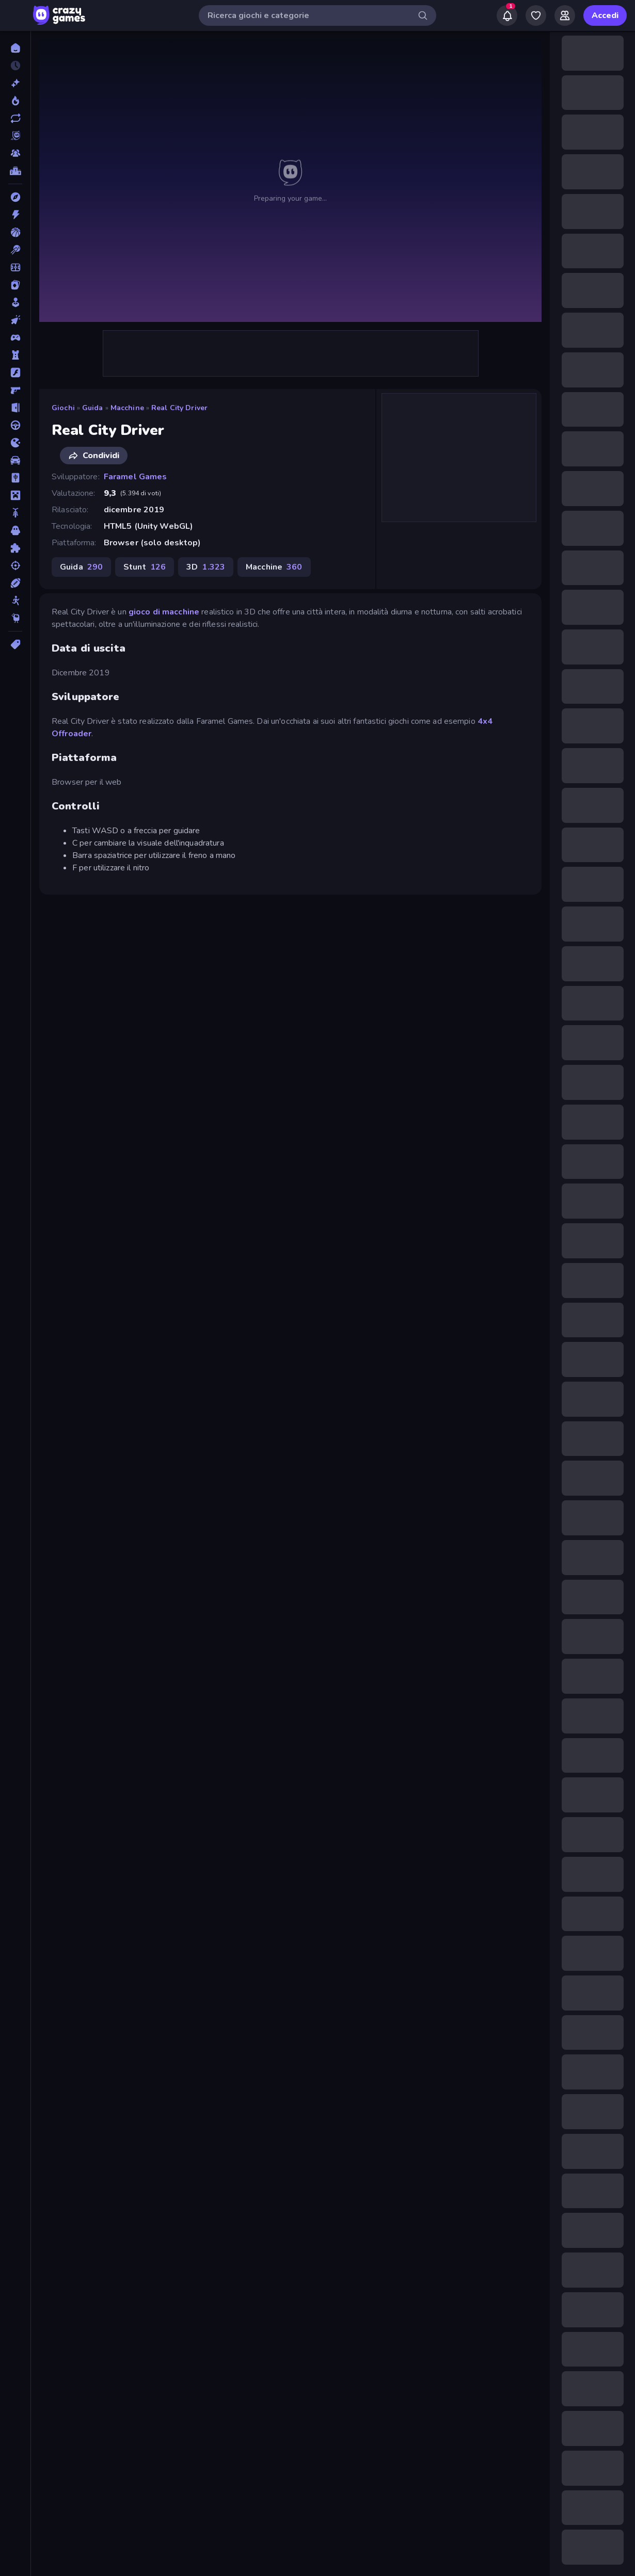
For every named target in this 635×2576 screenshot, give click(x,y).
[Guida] (15, 425)
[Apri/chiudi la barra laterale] (16, 15)
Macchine (127, 408)
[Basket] (15, 232)
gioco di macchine (164, 612)
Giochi (63, 408)
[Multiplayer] (15, 153)
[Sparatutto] (15, 565)
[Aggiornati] (15, 118)
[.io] (15, 442)
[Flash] (15, 372)
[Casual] (15, 302)
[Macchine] (15, 460)
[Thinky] (15, 618)
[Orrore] (15, 530)
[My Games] (536, 15)
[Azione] (15, 214)
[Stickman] (15, 600)
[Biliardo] (15, 249)
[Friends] (564, 15)
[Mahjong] (15, 478)
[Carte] (15, 285)
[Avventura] (15, 197)
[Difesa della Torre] (15, 355)
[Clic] (15, 320)
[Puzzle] (15, 548)
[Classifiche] (15, 171)
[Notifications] (507, 15)
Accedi (605, 15)
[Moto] (15, 513)
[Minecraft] (15, 495)
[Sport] (15, 583)
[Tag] (15, 644)
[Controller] (15, 337)
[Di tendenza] (15, 100)
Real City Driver (179, 408)
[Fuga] (15, 407)
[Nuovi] (15, 83)
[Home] (15, 48)
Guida (92, 408)
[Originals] (15, 135)
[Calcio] (15, 267)
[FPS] (15, 390)
